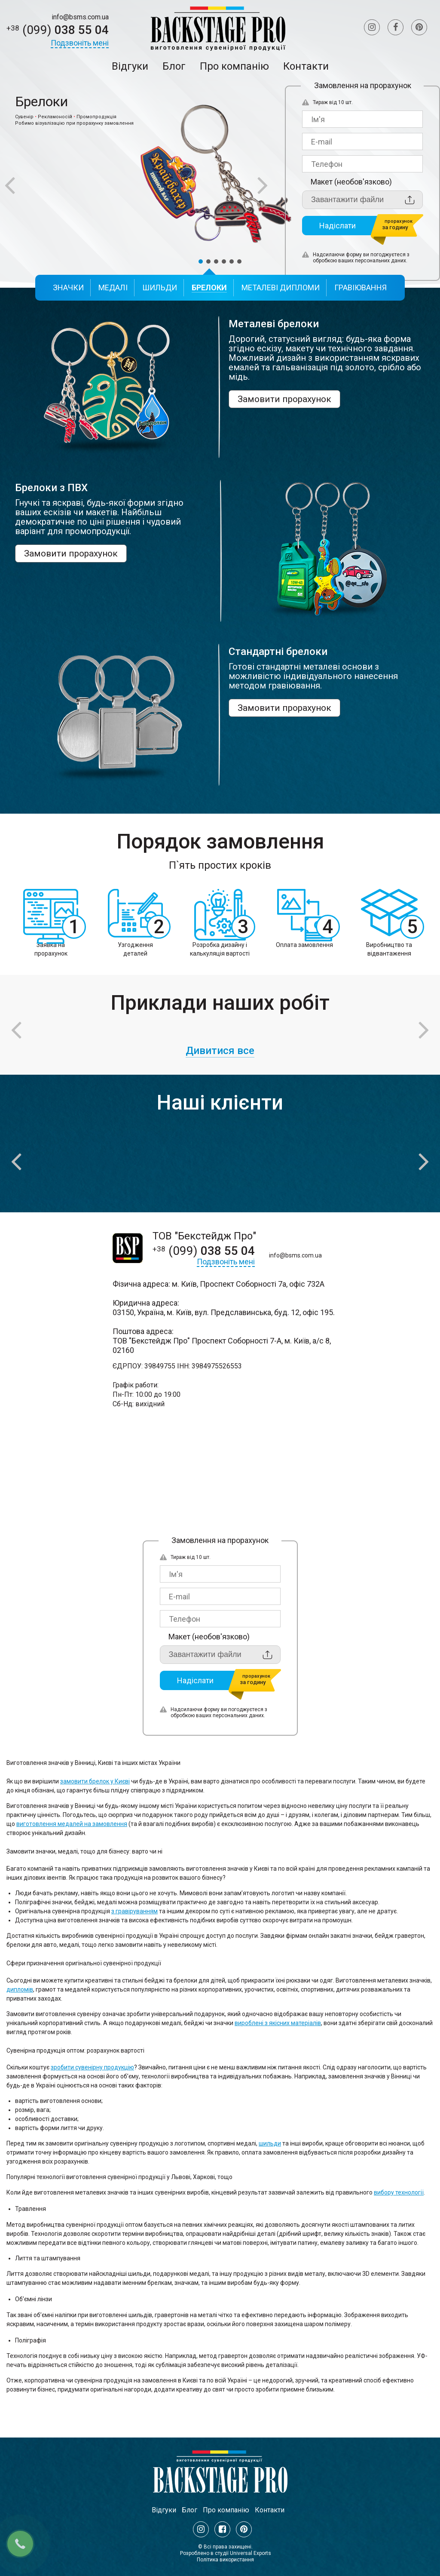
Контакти (306, 66)
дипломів (19, 1989)
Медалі (113, 287)
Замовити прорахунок (284, 399)
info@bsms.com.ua (80, 17)
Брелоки (209, 287)
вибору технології (399, 2192)
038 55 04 (57, 30)
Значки (68, 287)
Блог (174, 66)
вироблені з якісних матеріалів (278, 2023)
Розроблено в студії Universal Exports (225, 2553)
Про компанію (234, 66)
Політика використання (225, 2560)
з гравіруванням (134, 1911)
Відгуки (130, 66)
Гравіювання (360, 287)
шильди (270, 2143)
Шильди (159, 287)
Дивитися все (220, 1051)
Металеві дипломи (280, 287)
